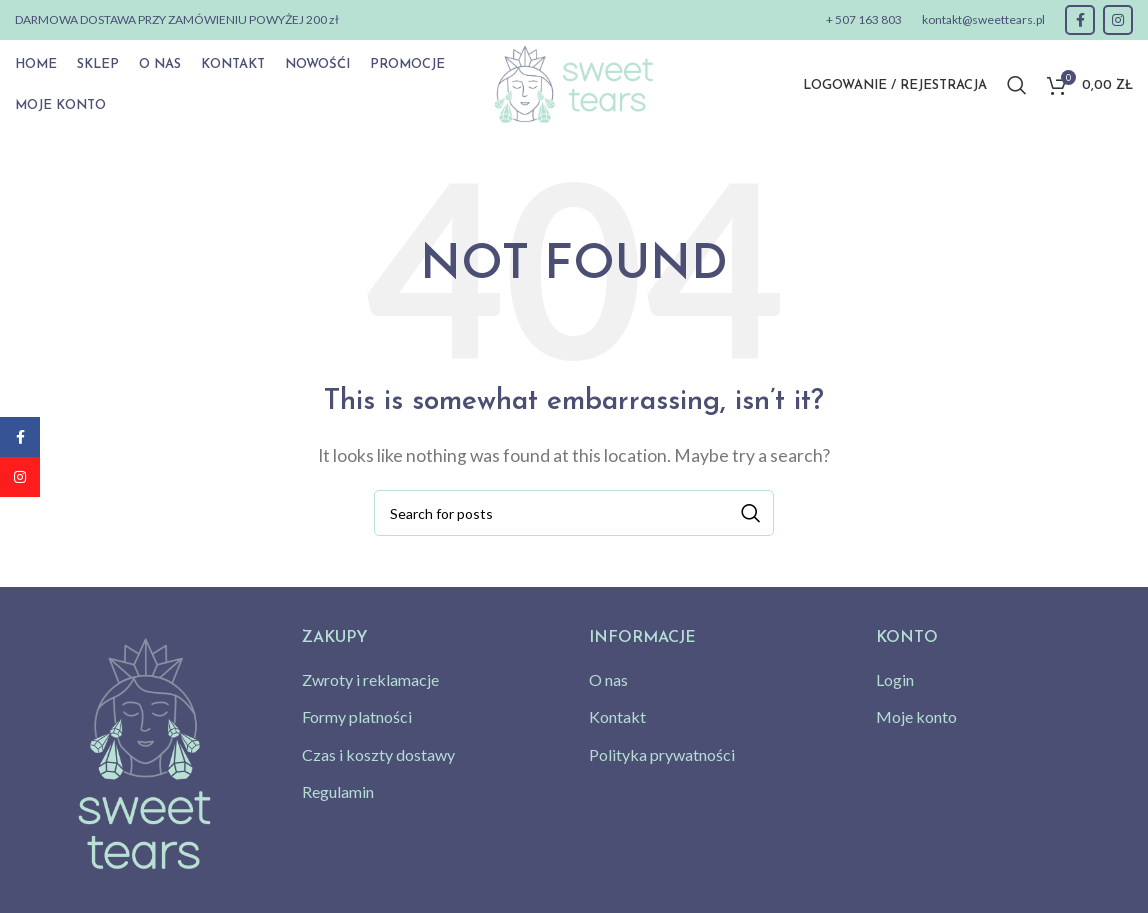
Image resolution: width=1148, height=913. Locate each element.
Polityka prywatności (662, 754)
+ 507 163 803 (864, 19)
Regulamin (338, 791)
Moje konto (916, 716)
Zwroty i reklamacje (370, 679)
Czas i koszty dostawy (378, 754)
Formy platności (357, 716)
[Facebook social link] (1080, 20)
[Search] (1017, 85)
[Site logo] (573, 82)
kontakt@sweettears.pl (983, 19)
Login (895, 679)
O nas (608, 679)
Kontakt (617, 716)
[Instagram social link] (1118, 20)
